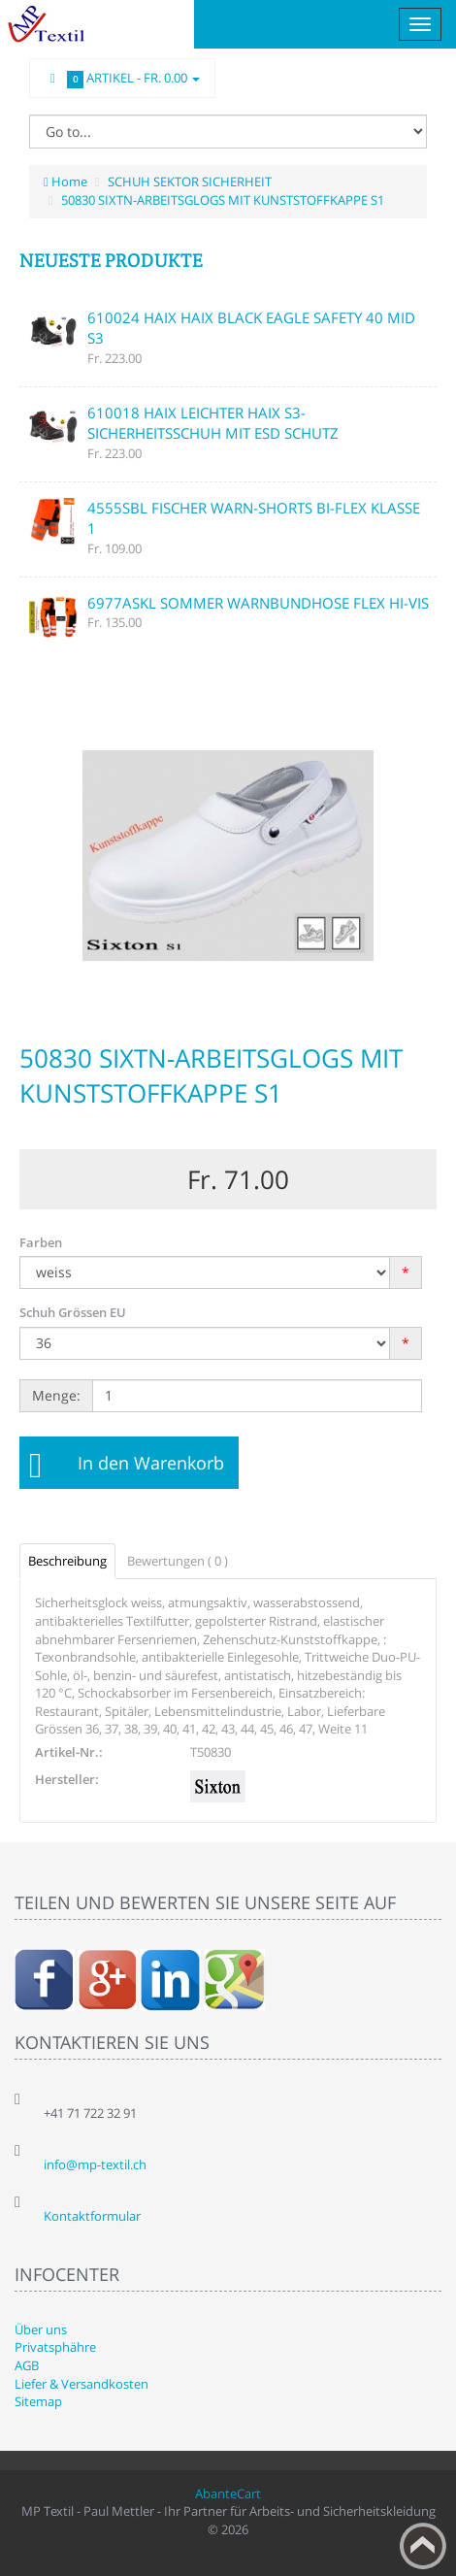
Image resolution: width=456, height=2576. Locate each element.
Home (65, 181)
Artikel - (122, 78)
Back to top (423, 2546)
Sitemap (38, 2401)
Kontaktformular (92, 2216)
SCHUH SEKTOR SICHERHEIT (190, 181)
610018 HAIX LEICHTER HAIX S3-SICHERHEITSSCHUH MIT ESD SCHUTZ (213, 423)
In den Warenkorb (151, 1462)
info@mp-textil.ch (95, 2164)
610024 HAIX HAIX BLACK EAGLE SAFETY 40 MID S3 (251, 327)
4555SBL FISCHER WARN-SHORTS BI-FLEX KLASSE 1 (253, 518)
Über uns (41, 2329)
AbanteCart (228, 2493)
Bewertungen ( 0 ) (177, 1560)
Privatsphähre (55, 2347)
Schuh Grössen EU (72, 1312)
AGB (27, 2365)
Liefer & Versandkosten (81, 2384)
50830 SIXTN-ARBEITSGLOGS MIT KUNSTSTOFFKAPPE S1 (222, 200)
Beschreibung (67, 1560)
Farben (40, 1242)
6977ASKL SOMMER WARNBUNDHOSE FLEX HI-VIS (258, 602)
